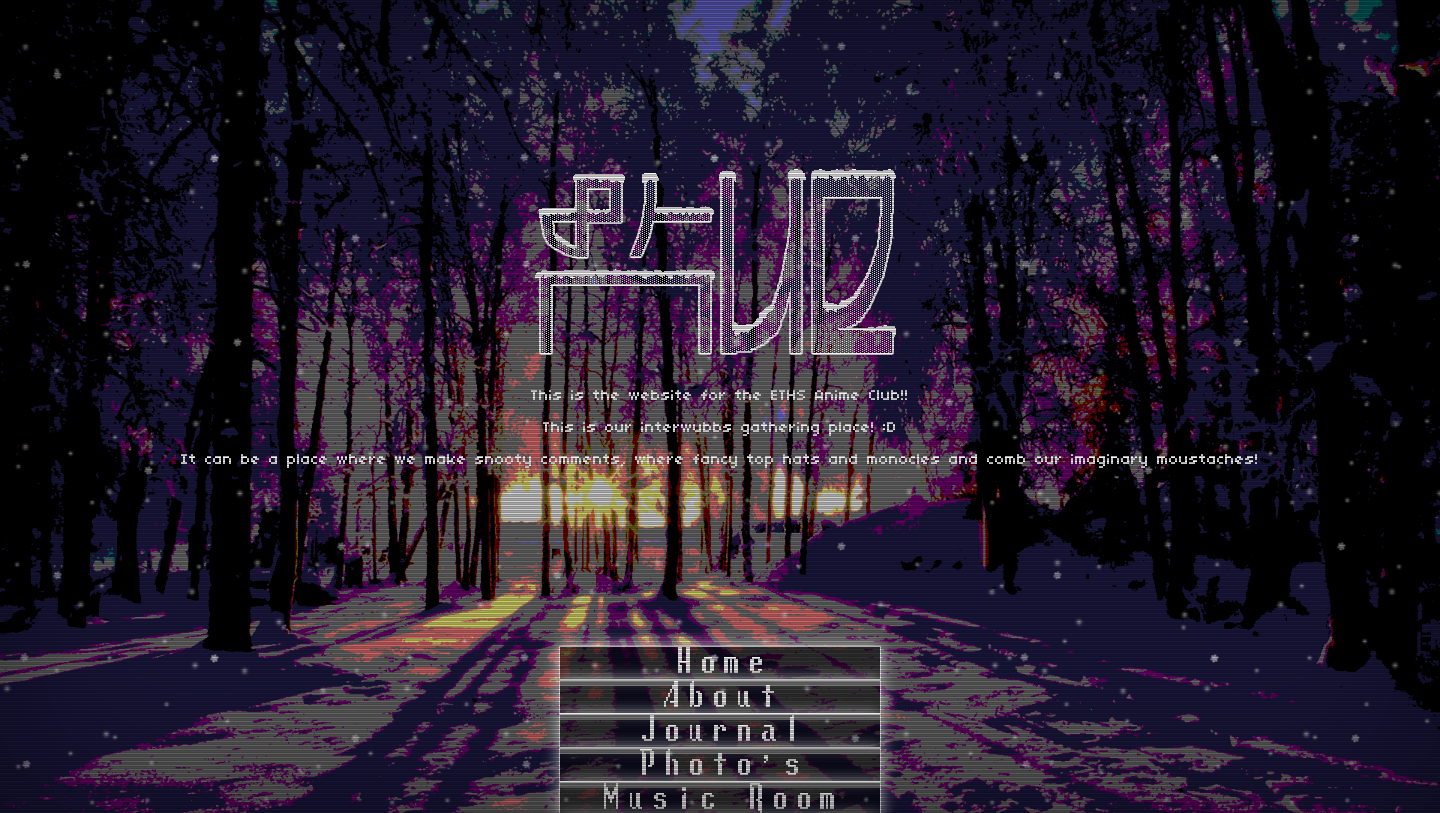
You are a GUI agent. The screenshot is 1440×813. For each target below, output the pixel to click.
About (720, 697)
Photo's (720, 765)
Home (720, 663)
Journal (720, 731)
